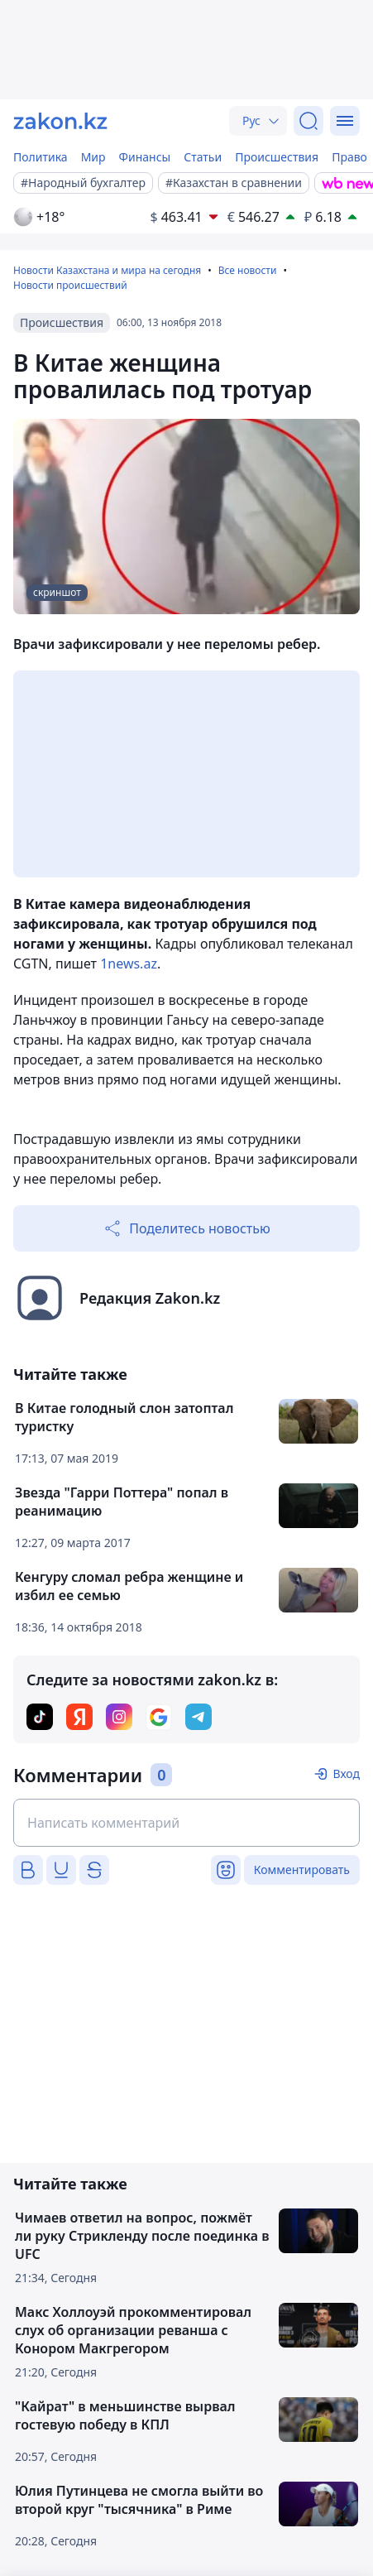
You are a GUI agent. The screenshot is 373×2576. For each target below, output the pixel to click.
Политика (40, 157)
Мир (93, 157)
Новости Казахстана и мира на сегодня (107, 270)
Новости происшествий (70, 285)
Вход (346, 1773)
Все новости (247, 270)
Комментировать (302, 1869)
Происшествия (276, 157)
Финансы (145, 157)
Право (349, 157)
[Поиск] (308, 121)
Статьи (203, 157)
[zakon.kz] (60, 121)
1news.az (128, 963)
